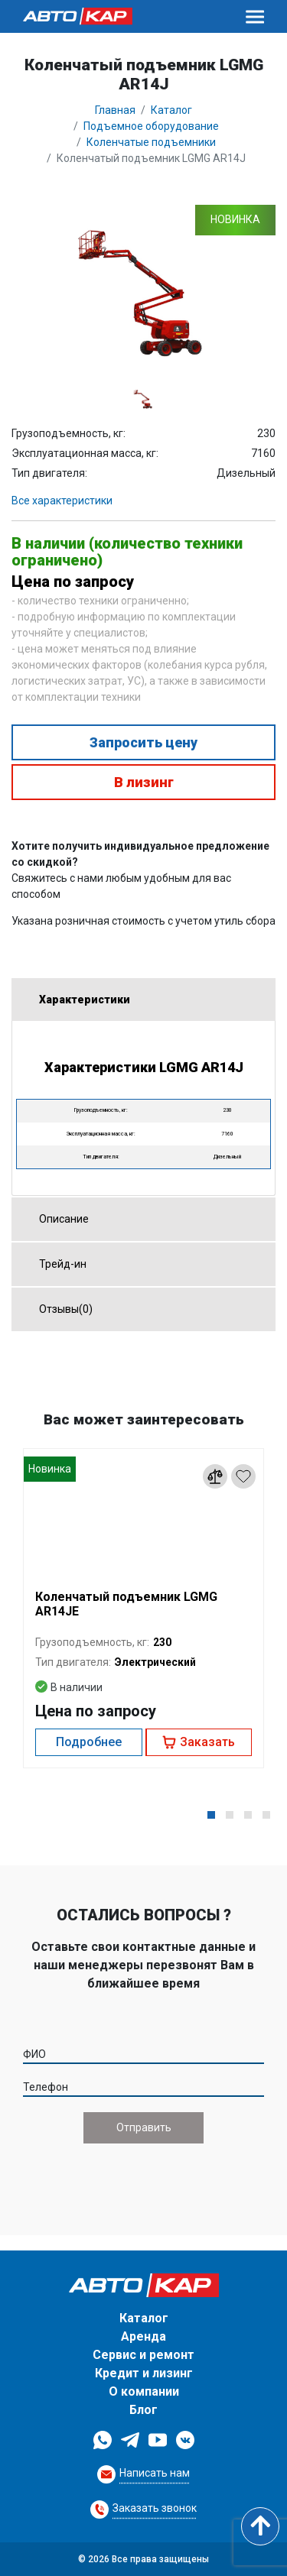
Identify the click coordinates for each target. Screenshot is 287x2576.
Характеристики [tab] (78, 999)
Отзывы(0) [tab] (60, 1308)
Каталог (143, 2318)
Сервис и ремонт (143, 2355)
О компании (144, 2391)
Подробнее (89, 1742)
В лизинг (144, 782)
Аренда (143, 2336)
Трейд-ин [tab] (56, 1264)
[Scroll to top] (260, 2526)
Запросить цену (143, 742)
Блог (143, 2410)
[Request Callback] (143, 2474)
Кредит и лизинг (144, 2373)
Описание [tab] (58, 1219)
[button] (211, 1815)
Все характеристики (62, 500)
